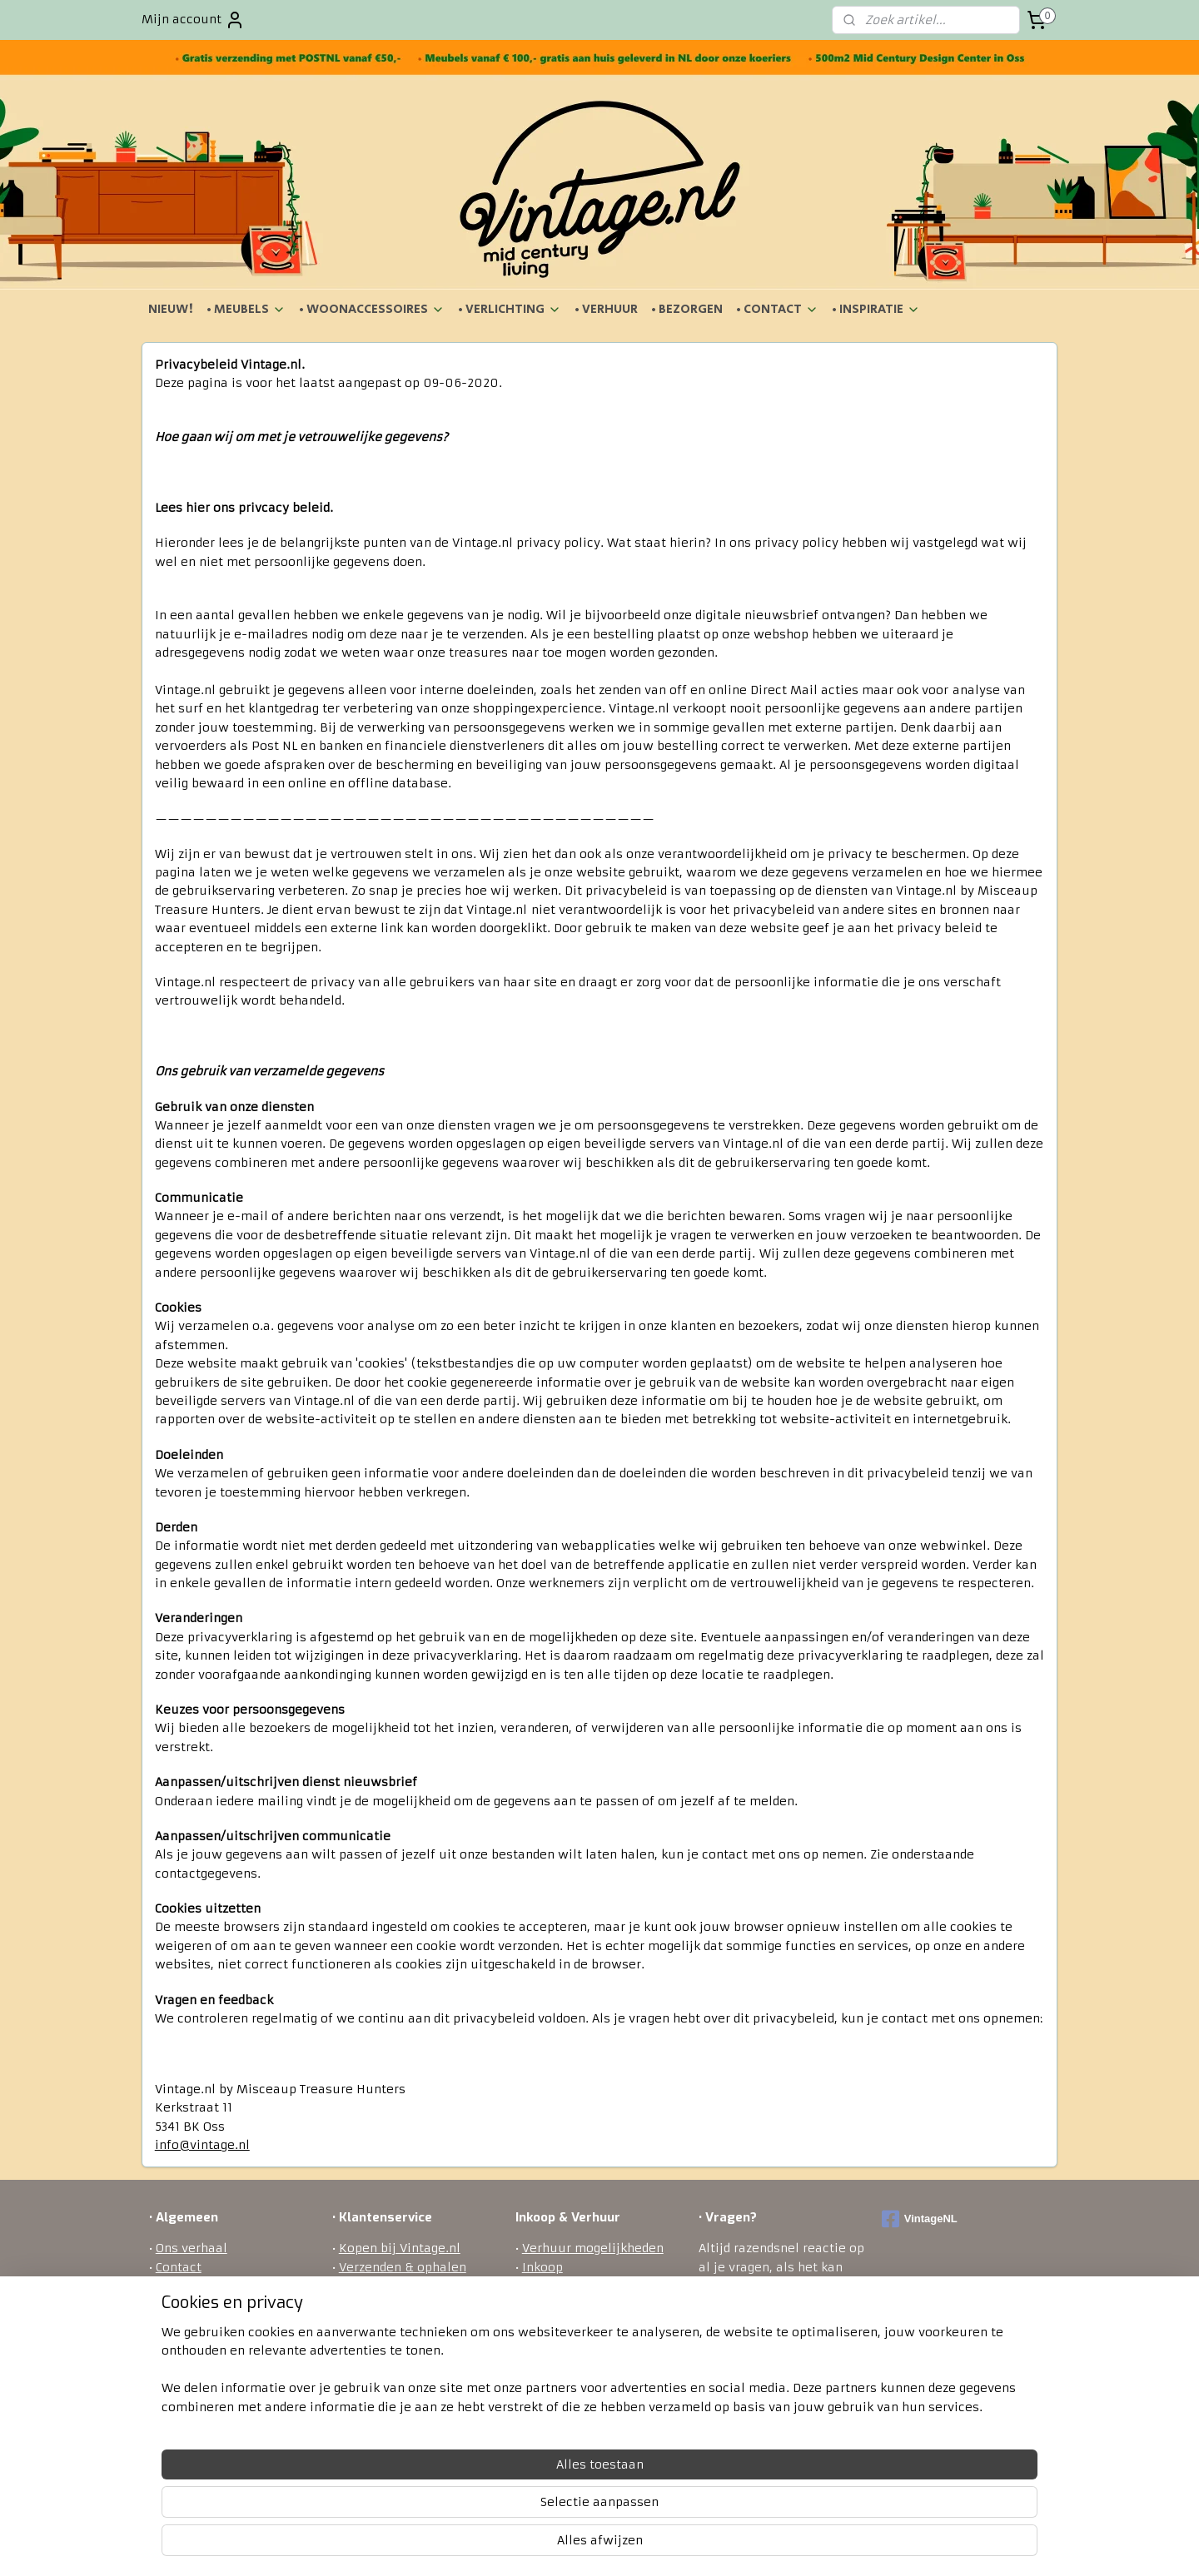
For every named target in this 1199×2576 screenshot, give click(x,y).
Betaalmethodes (389, 2322)
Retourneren (377, 2303)
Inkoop (542, 2267)
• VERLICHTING (509, 309)
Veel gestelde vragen (400, 2360)
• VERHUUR (606, 309)
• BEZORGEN (687, 309)
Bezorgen (367, 2285)
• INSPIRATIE (876, 309)
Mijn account (193, 20)
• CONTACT (777, 309)
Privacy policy (381, 2341)
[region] (490, 2510)
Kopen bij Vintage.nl (399, 2248)
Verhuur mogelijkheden (593, 2248)
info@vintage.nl (202, 2144)
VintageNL (920, 2219)
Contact (178, 2267)
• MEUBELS (246, 309)
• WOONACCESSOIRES (372, 309)
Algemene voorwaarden (227, 2285)
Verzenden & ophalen (402, 2267)
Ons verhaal (191, 2248)
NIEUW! (170, 309)
